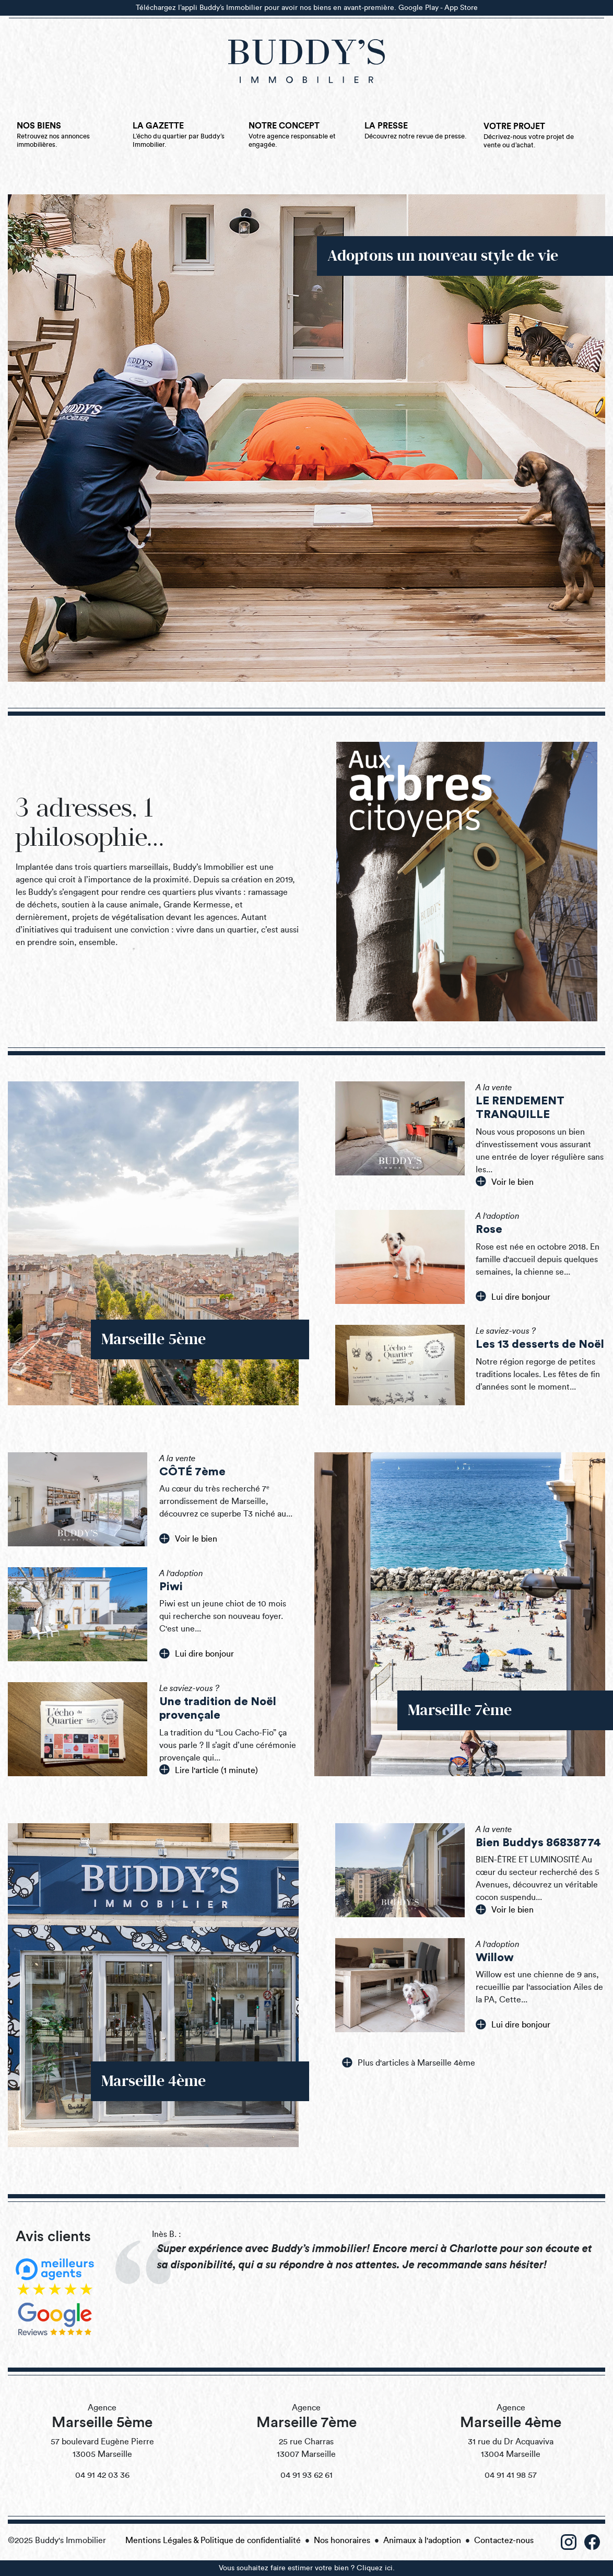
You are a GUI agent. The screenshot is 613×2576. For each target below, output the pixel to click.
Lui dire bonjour (513, 1296)
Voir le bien (505, 1181)
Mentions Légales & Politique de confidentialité (213, 2540)
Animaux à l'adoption (422, 2540)
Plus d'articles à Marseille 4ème (408, 2062)
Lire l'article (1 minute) (208, 1769)
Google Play (418, 7)
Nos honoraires (342, 2540)
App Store (461, 7)
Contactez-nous (504, 2540)
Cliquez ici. (376, 2568)
